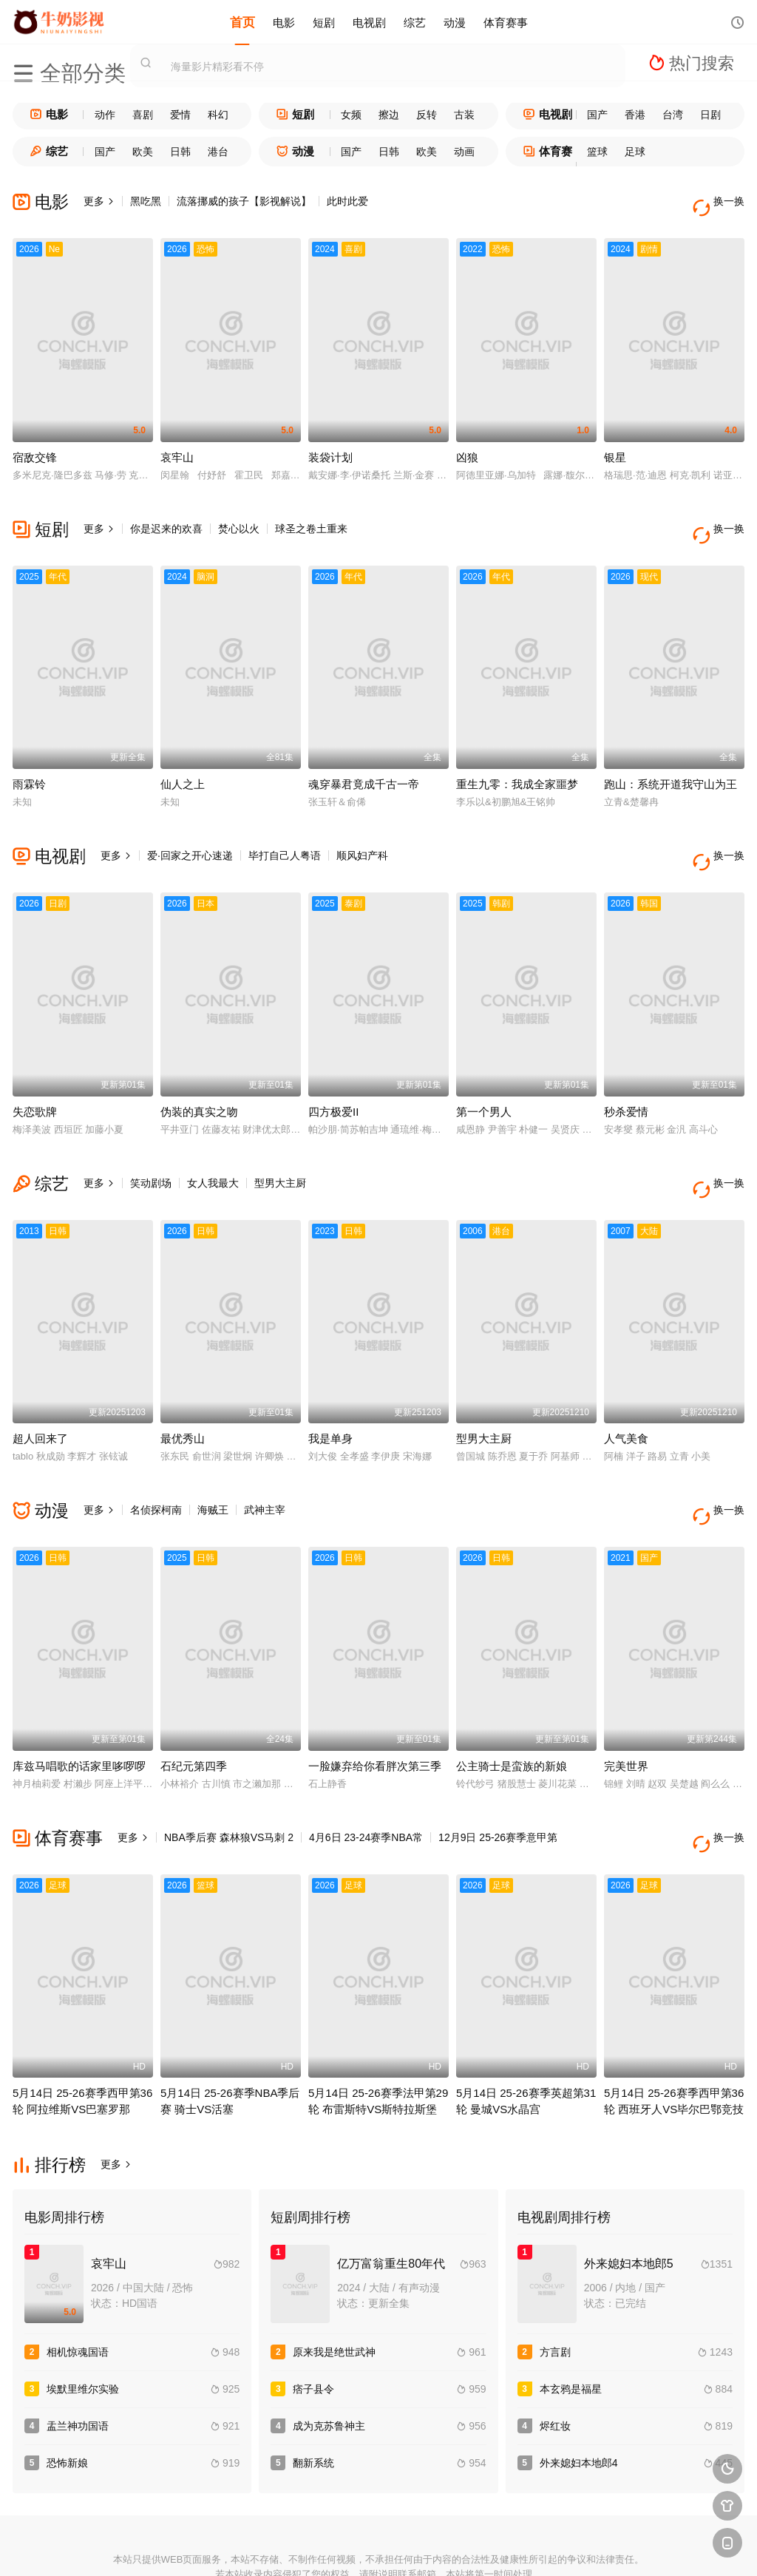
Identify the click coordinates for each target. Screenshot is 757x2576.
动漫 (455, 22)
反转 (426, 115)
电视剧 (369, 22)
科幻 (218, 115)
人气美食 (626, 1391)
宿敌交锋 (35, 445)
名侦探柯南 (156, 1462)
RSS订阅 (217, 2546)
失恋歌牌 (35, 1076)
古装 (464, 115)
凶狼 (467, 445)
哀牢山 (177, 445)
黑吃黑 (145, 201)
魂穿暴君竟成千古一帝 (363, 760)
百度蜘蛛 (270, 2546)
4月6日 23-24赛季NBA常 (366, 1778)
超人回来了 (40, 1391)
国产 (597, 115)
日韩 (180, 151)
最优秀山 (182, 1391)
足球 (635, 151)
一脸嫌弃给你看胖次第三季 (374, 1707)
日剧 (710, 115)
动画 (464, 151)
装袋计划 (330, 445)
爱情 (180, 115)
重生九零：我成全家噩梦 (517, 760)
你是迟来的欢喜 (166, 517)
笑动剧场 (151, 1147)
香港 (635, 115)
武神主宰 (264, 1462)
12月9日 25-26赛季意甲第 (497, 1778)
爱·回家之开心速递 (190, 832)
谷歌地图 (486, 2546)
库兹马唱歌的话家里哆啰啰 (79, 1707)
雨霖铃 (29, 760)
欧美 (142, 151)
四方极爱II (333, 1076)
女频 (351, 115)
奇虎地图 (432, 2546)
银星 (615, 445)
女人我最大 (213, 1147)
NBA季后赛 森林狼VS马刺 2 (228, 1778)
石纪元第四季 (193, 1707)
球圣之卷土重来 (311, 517)
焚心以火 (238, 517)
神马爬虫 (324, 2546)
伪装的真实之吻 (199, 1076)
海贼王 (212, 1462)
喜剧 (142, 115)
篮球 (597, 151)
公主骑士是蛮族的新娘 (511, 1707)
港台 (218, 151)
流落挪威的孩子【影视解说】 (244, 201)
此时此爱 (347, 201)
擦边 (388, 115)
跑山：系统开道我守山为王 (670, 760)
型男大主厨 (280, 1147)
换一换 (722, 201)
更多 (99, 201)
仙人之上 (182, 760)
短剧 (324, 22)
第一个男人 (484, 1076)
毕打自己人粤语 (284, 832)
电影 (284, 22)
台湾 (672, 115)
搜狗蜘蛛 (378, 2546)
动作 (105, 115)
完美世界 (626, 1707)
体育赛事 (505, 22)
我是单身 (330, 1391)
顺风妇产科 (362, 832)
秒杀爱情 (626, 1076)
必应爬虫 (540, 2546)
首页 (242, 22)
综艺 (415, 22)
